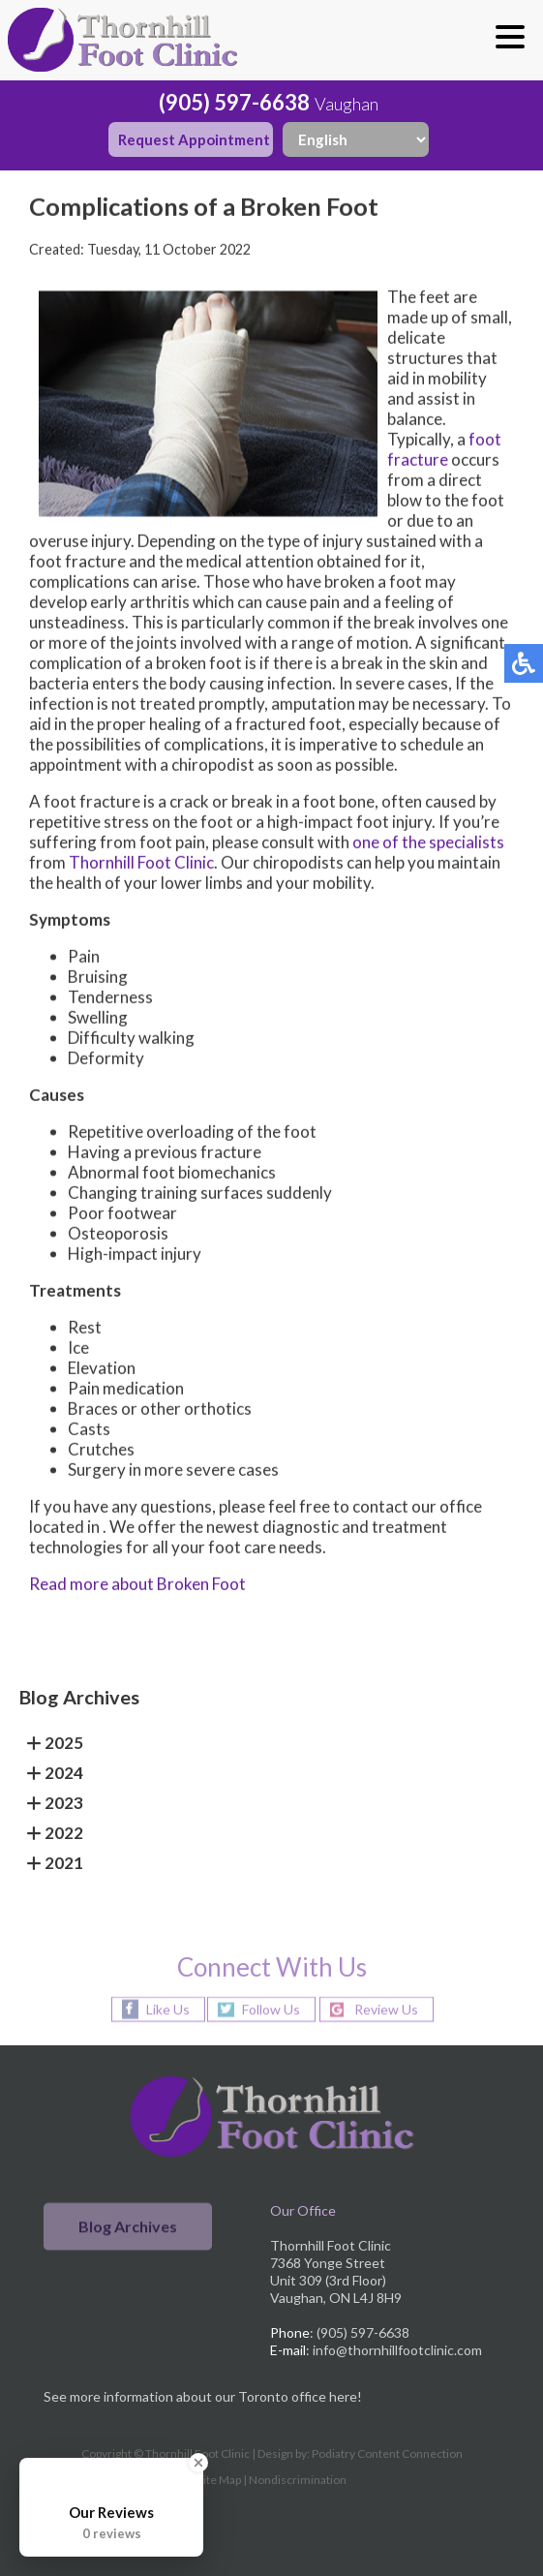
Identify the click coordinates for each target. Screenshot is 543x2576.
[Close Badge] (198, 2462)
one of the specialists (428, 843)
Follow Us (271, 2009)
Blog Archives (127, 2227)
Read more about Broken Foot (137, 1585)
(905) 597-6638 (234, 102)
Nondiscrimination (298, 2479)
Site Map (219, 2479)
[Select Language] (356, 139)
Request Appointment (194, 139)
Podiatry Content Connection (387, 2453)
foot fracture (444, 450)
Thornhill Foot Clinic (141, 863)
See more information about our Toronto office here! (203, 2396)
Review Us (386, 2009)
